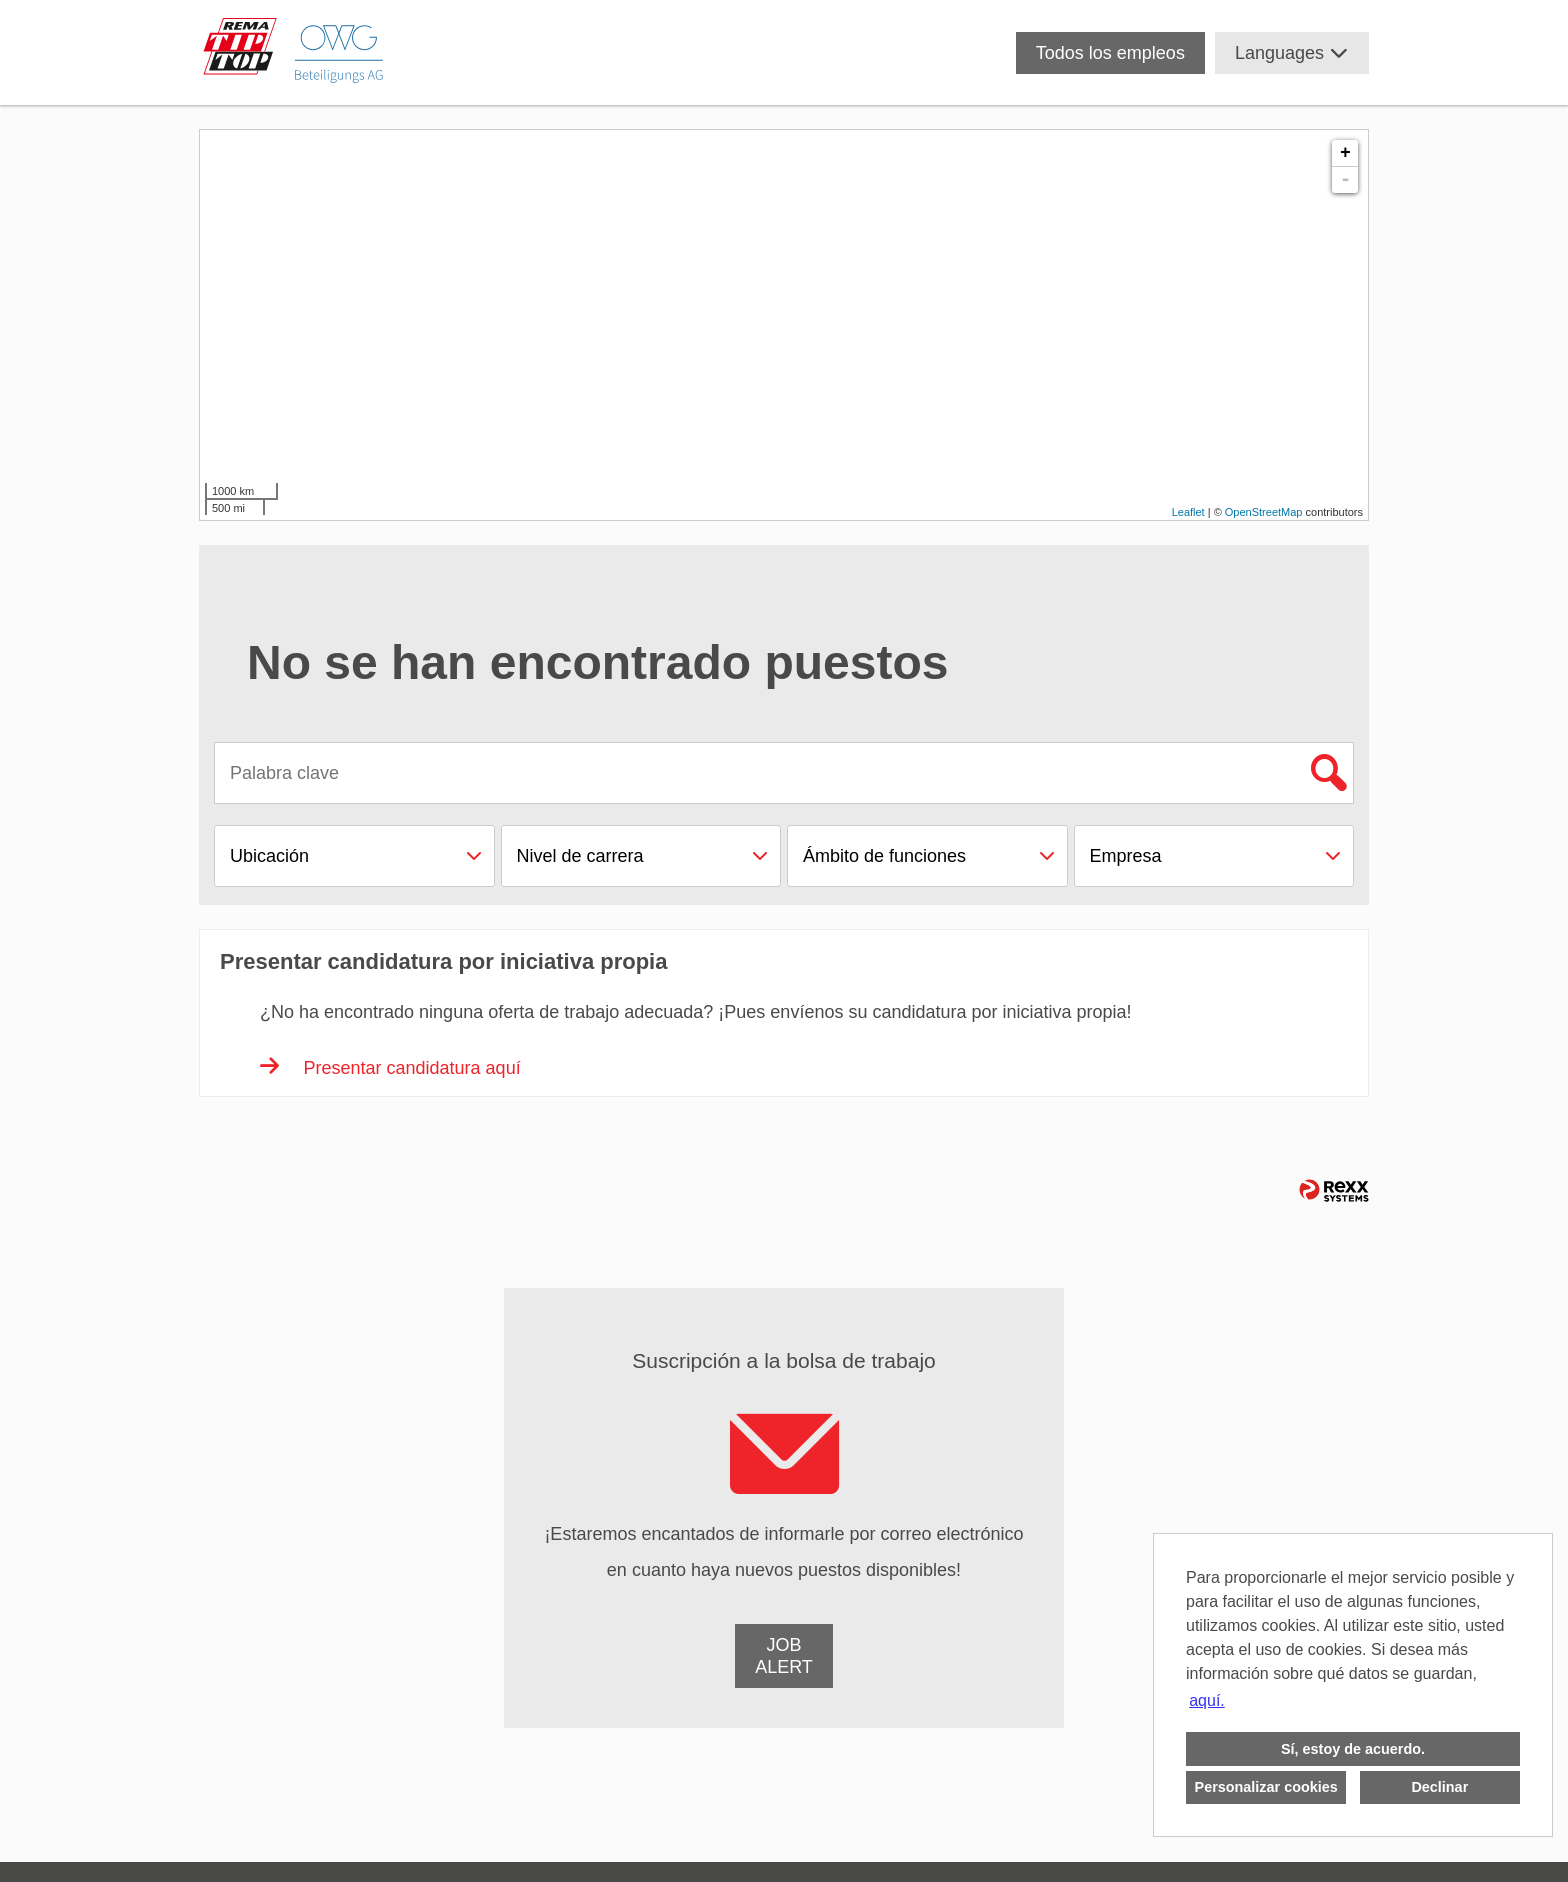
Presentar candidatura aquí (390, 1068)
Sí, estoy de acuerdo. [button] (1353, 1749)
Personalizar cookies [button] (1266, 1787)
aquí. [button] (1207, 1700)
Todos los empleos (1110, 53)
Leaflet (1188, 512)
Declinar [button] (1439, 1787)
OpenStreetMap (1264, 512)
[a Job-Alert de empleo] (784, 1656)
